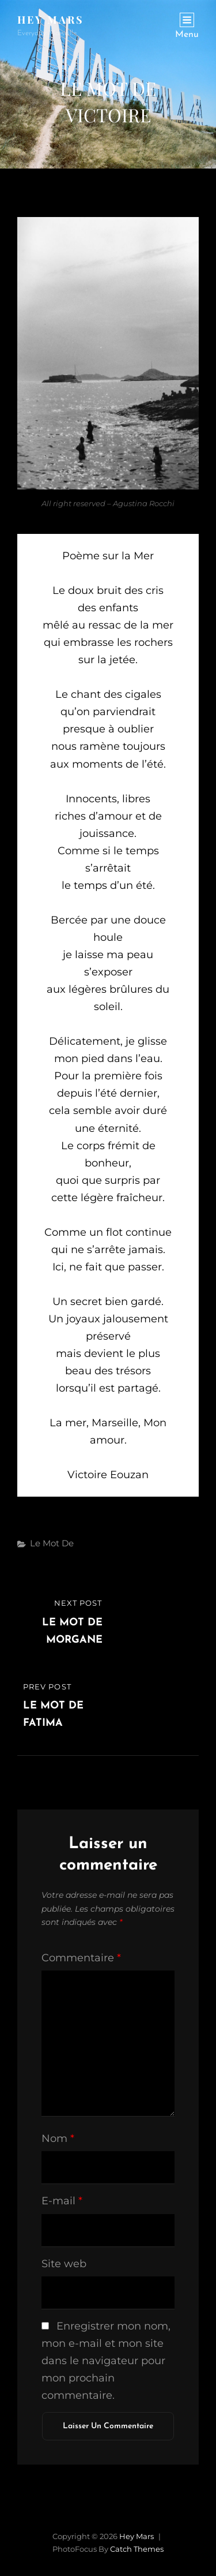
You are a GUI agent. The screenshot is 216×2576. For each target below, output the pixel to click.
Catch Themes (137, 2548)
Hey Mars (50, 20)
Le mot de (52, 1543)
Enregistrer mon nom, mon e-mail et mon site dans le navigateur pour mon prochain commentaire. (105, 2361)
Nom (57, 2138)
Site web (63, 2263)
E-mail (61, 2200)
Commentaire (81, 1957)
